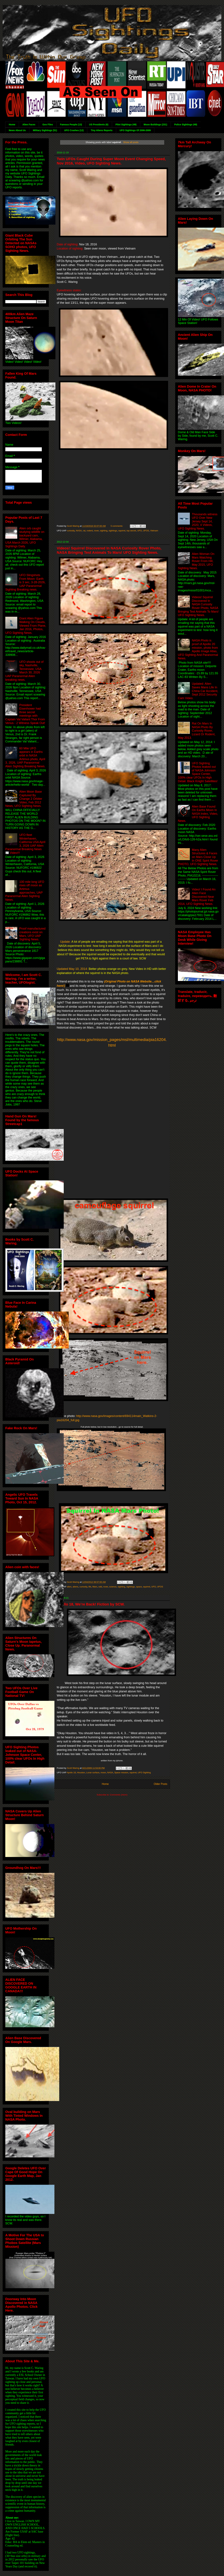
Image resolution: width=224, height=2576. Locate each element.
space (139, 1586)
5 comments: (117, 526)
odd (100, 1586)
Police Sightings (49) (185, 124)
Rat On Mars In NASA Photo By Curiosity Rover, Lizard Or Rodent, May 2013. (196, 730)
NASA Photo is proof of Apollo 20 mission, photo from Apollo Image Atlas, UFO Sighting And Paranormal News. (198, 649)
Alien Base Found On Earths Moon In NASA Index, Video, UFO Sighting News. (198, 813)
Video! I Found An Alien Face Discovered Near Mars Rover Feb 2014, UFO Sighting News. (197, 896)
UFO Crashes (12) (74, 130)
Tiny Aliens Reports (101, 130)
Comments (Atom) (118, 1794)
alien (69, 1586)
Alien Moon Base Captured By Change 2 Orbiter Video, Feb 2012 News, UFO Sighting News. (23, 799)
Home (12, 124)
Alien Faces (28, 124)
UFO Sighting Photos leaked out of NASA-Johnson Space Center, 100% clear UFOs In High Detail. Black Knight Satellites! (198, 772)
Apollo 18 (71, 1772)
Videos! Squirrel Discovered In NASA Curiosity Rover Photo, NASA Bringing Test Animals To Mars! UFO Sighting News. (109, 550)
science (112, 1586)
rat (84, 530)
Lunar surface (93, 1772)
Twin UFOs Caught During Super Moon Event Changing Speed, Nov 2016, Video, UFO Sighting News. (111, 161)
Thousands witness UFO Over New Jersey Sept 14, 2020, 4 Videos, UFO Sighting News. (197, 521)
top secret (131, 530)
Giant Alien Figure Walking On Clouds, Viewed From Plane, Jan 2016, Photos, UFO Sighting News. (25, 625)
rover (96, 530)
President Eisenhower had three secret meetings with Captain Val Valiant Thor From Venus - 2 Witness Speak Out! (25, 714)
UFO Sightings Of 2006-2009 (135, 130)
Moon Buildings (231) (155, 124)
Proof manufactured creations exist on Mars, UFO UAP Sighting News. (32, 934)
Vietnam (154, 530)
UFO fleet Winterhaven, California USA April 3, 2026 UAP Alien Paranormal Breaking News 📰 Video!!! (25, 843)
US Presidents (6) (98, 124)
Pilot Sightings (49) (126, 124)
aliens (75, 1586)
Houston (81, 1772)
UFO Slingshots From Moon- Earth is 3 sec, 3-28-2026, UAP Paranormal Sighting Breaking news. (25, 582)
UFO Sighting (144, 1772)
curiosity (71, 530)
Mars (94, 1586)
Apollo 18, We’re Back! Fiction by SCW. (91, 1604)
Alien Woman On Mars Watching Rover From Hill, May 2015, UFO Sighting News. (196, 561)
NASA (79, 530)
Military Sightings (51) (45, 130)
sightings (113, 530)
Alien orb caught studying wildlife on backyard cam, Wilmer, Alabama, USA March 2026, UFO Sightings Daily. (24, 537)
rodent (90, 530)
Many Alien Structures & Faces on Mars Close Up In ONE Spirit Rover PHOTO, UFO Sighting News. (198, 857)
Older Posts (160, 1784)
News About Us (17, 130)
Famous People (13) (71, 124)
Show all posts (130, 142)
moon (103, 1772)
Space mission (121, 1772)
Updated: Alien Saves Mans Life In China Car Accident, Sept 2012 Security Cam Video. (198, 691)
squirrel (121, 530)
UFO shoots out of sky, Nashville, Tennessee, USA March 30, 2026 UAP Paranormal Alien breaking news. (24, 670)
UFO (139, 530)
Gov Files (47, 124)
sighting (103, 530)
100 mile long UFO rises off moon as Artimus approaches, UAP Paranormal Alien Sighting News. (24, 890)
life (89, 1586)
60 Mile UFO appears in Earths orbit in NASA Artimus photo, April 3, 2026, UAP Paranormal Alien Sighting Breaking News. (25, 757)
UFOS (146, 530)
